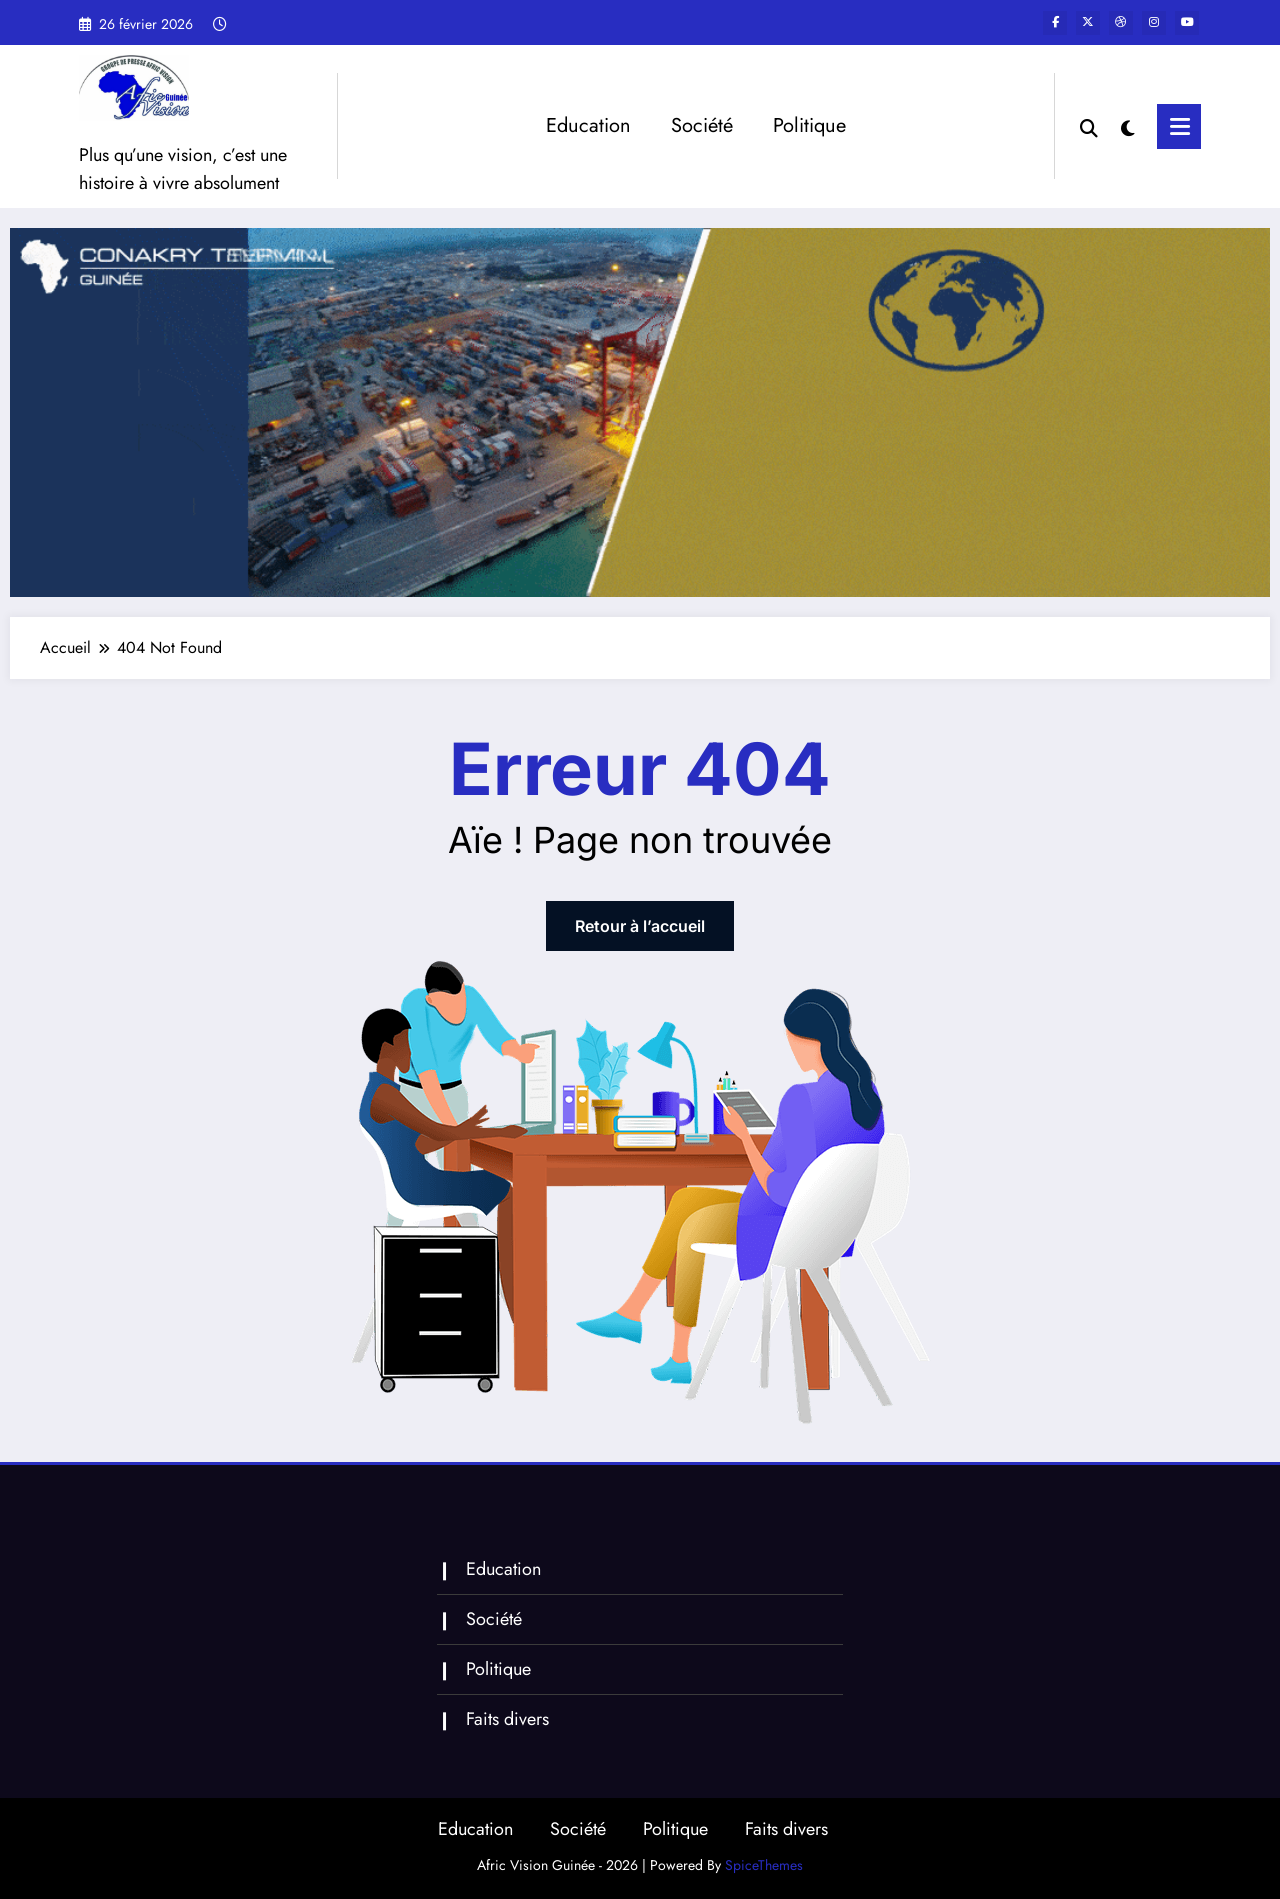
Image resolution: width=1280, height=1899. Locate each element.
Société (702, 125)
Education (588, 125)
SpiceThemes (764, 1865)
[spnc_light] (1131, 126)
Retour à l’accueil (640, 926)
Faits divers (507, 1719)
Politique (809, 125)
